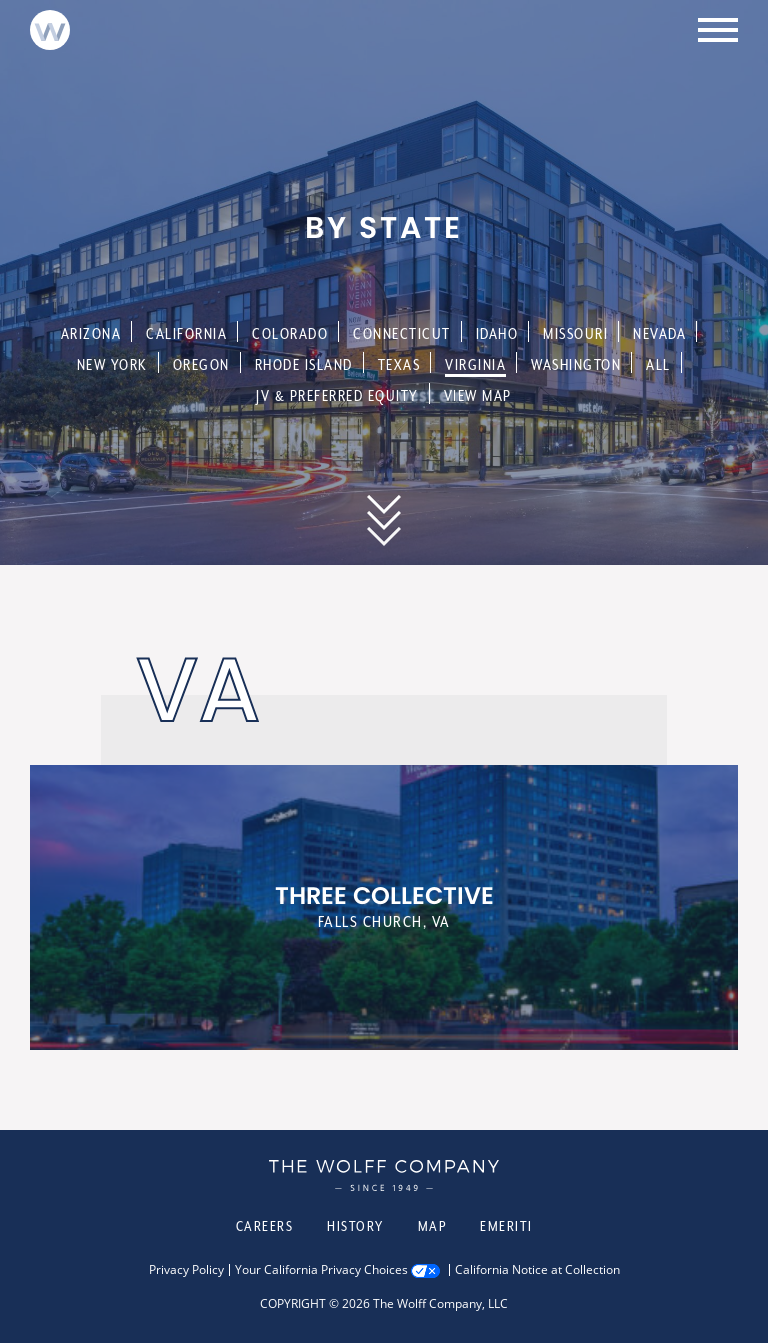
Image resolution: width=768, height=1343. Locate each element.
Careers (265, 1226)
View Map (478, 395)
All (658, 364)
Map (432, 1226)
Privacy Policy (186, 1270)
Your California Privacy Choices (321, 1270)
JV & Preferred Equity (337, 395)
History (355, 1226)
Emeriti (506, 1226)
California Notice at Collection (537, 1270)
